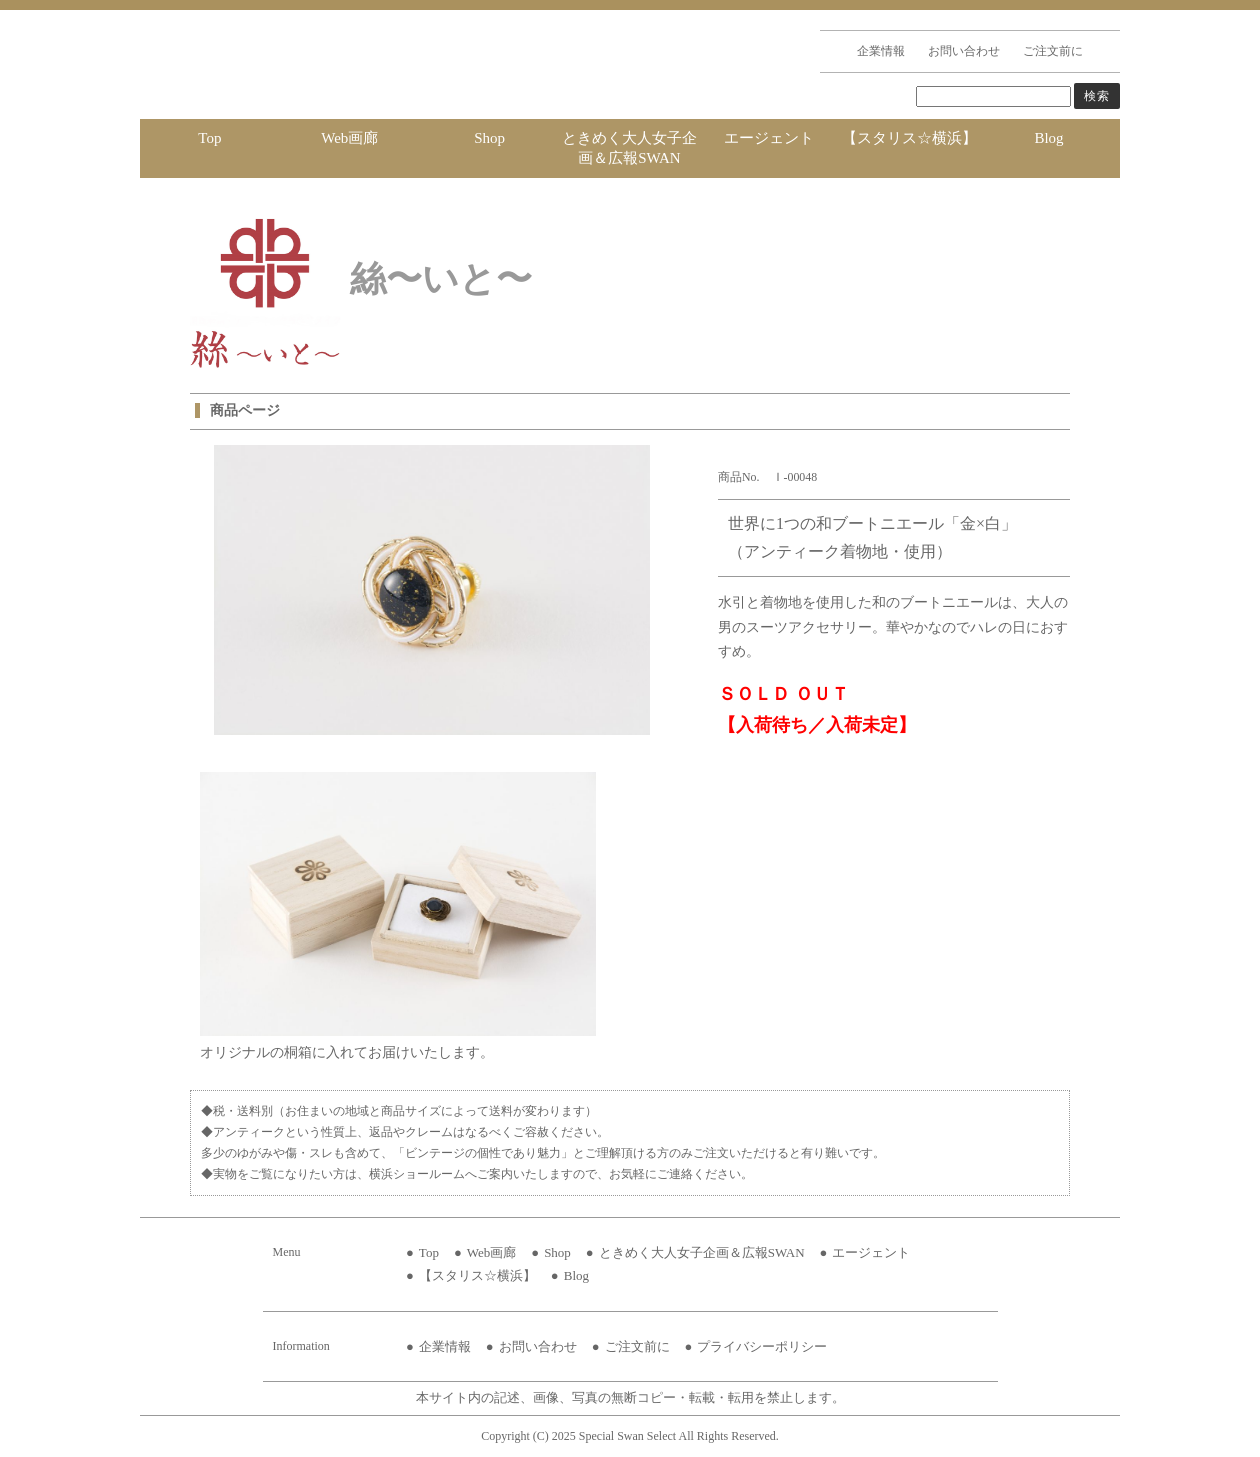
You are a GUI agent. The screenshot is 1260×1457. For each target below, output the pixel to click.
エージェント (769, 138)
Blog (1048, 138)
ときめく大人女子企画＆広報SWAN (629, 148)
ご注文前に (1053, 51)
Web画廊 (349, 138)
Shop (489, 138)
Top (209, 138)
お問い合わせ (964, 51)
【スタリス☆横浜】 (909, 138)
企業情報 (881, 51)
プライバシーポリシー (762, 1346)
